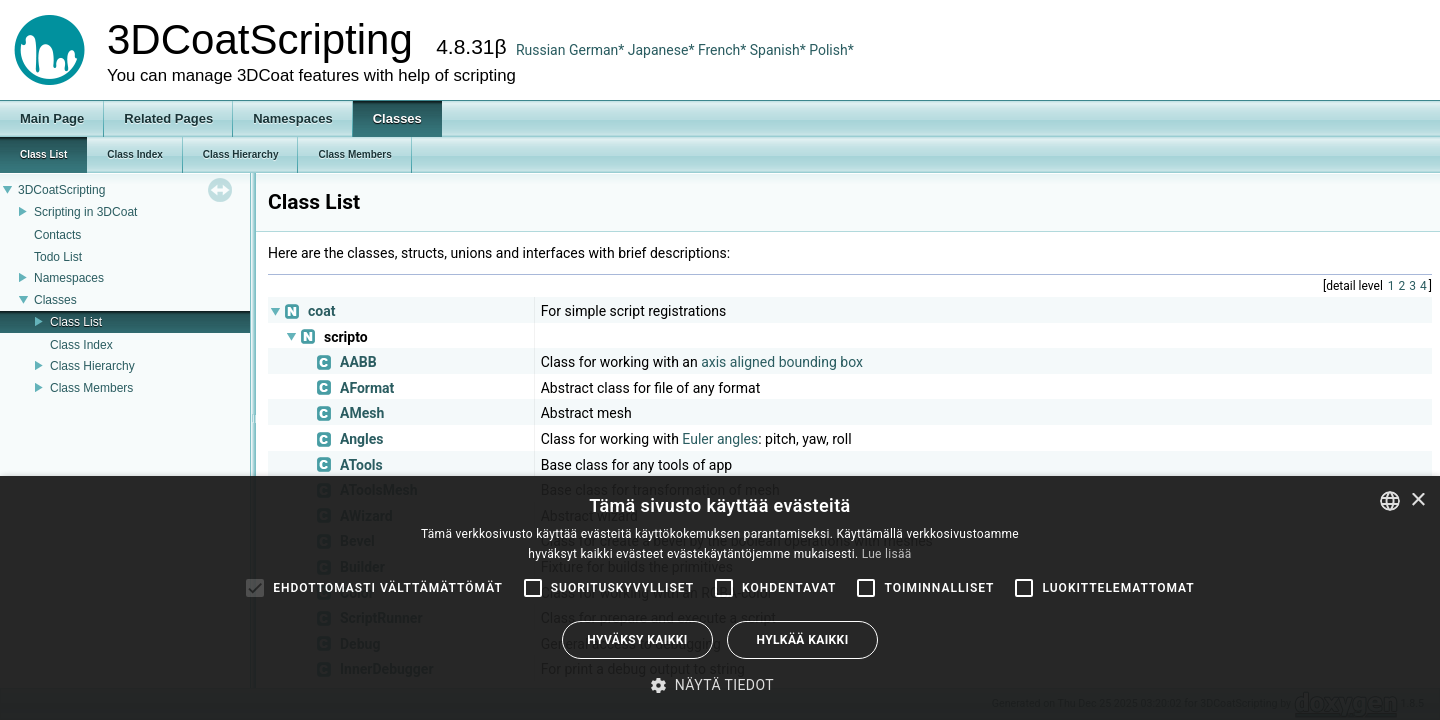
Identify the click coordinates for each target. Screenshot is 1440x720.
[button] (720, 685)
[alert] (720, 598)
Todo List (58, 257)
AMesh (362, 413)
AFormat (367, 388)
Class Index (81, 345)
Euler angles (720, 439)
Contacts (57, 235)
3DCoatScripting (61, 190)
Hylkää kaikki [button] (802, 640)
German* (598, 50)
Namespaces (69, 278)
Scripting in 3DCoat (85, 212)
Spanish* (778, 50)
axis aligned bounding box (782, 362)
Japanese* (663, 50)
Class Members (91, 388)
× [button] (1417, 500)
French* (724, 50)
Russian (541, 50)
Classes (55, 300)
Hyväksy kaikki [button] (637, 640)
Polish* (831, 50)
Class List (76, 322)
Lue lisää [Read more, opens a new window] (887, 554)
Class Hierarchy (92, 366)
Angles (362, 439)
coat (321, 311)
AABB (358, 362)
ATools (361, 465)
